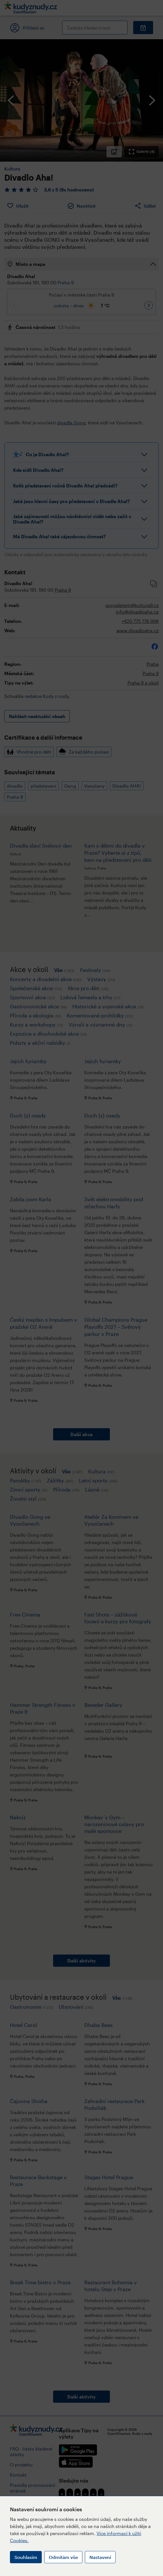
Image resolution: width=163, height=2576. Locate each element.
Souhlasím (25, 2557)
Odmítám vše (63, 2557)
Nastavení (100, 2557)
